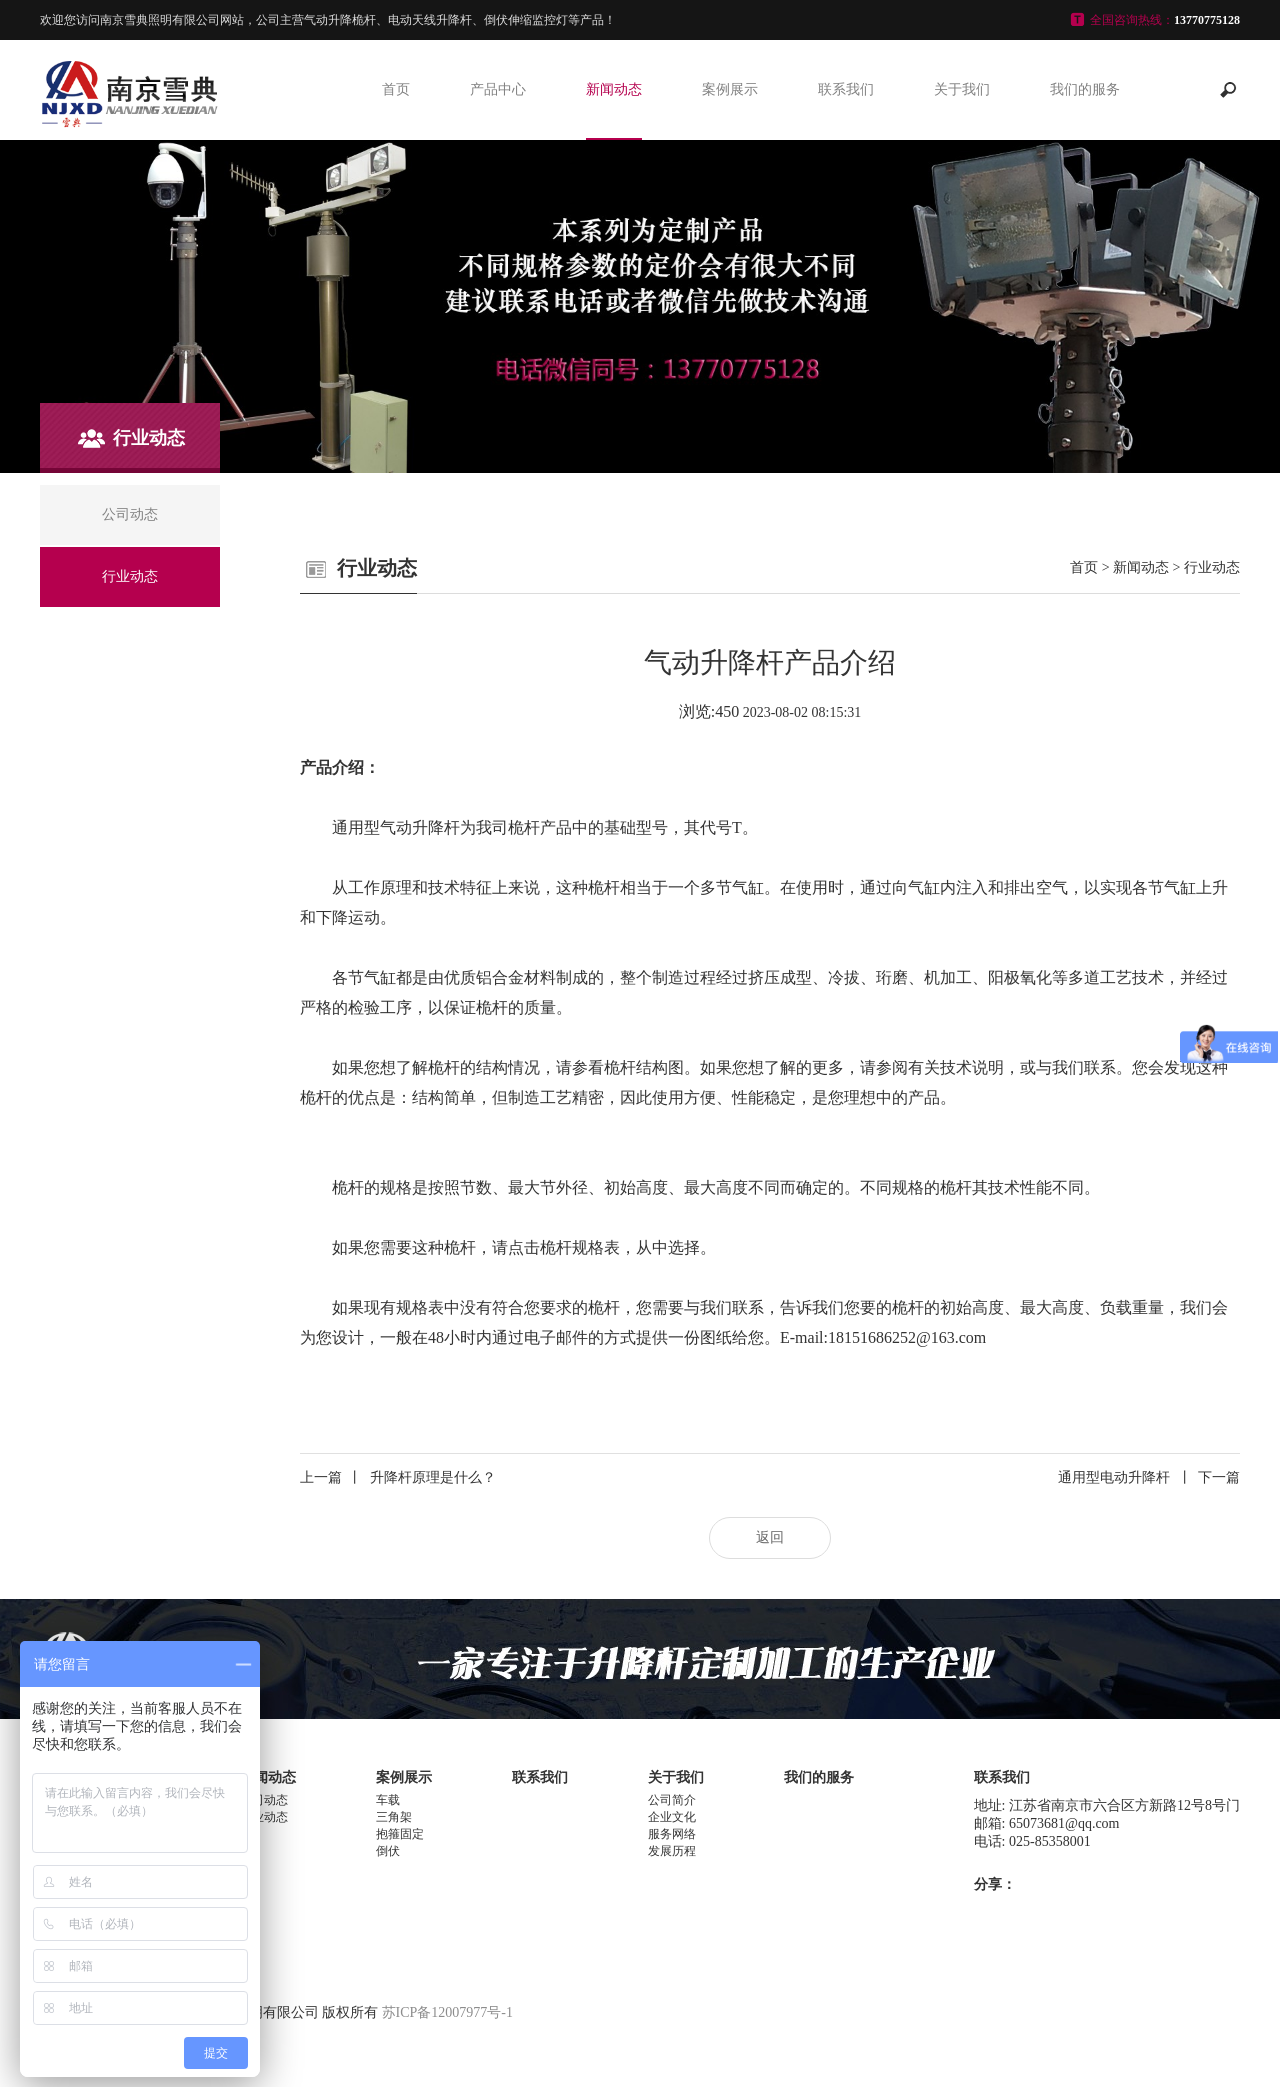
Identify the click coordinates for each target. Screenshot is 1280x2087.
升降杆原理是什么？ (398, 1478)
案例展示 (730, 89)
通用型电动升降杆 (1149, 1478)
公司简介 (672, 1800)
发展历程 (672, 1851)
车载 (388, 1800)
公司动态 (264, 1800)
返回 (770, 1537)
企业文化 (672, 1817)
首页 (396, 89)
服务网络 (672, 1834)
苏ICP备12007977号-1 (447, 2012)
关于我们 (962, 89)
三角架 (394, 1817)
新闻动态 (614, 89)
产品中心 (498, 89)
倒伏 (388, 1851)
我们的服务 (1085, 89)
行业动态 (1212, 567)
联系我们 (846, 89)
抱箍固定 (400, 1834)
